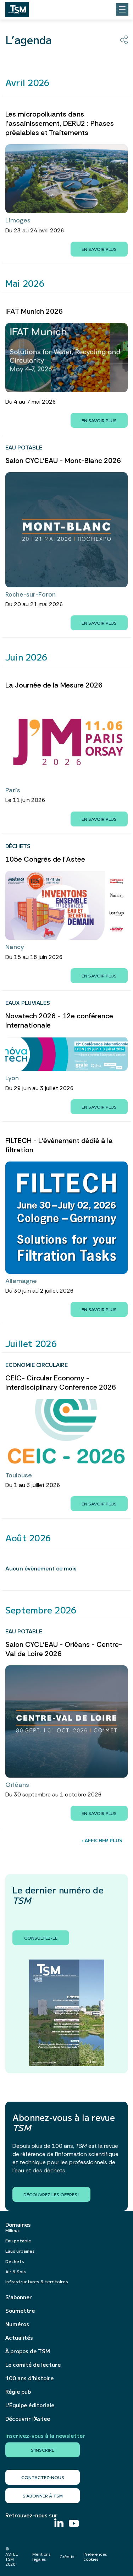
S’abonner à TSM (43, 2496)
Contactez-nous (42, 2477)
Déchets (14, 2261)
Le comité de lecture (33, 2364)
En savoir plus (99, 249)
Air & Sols (15, 2271)
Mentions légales (41, 2556)
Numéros (17, 2324)
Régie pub (18, 2391)
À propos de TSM (27, 2351)
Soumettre (20, 2310)
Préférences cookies (95, 2556)
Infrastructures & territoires (36, 2281)
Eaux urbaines (20, 2251)
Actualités (19, 2337)
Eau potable (18, 2240)
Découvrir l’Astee (27, 2418)
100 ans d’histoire (29, 2378)
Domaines (18, 2224)
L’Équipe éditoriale (29, 2405)
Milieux (12, 2230)
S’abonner (18, 2297)
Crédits (67, 2557)
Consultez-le (40, 1938)
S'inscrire (42, 2450)
